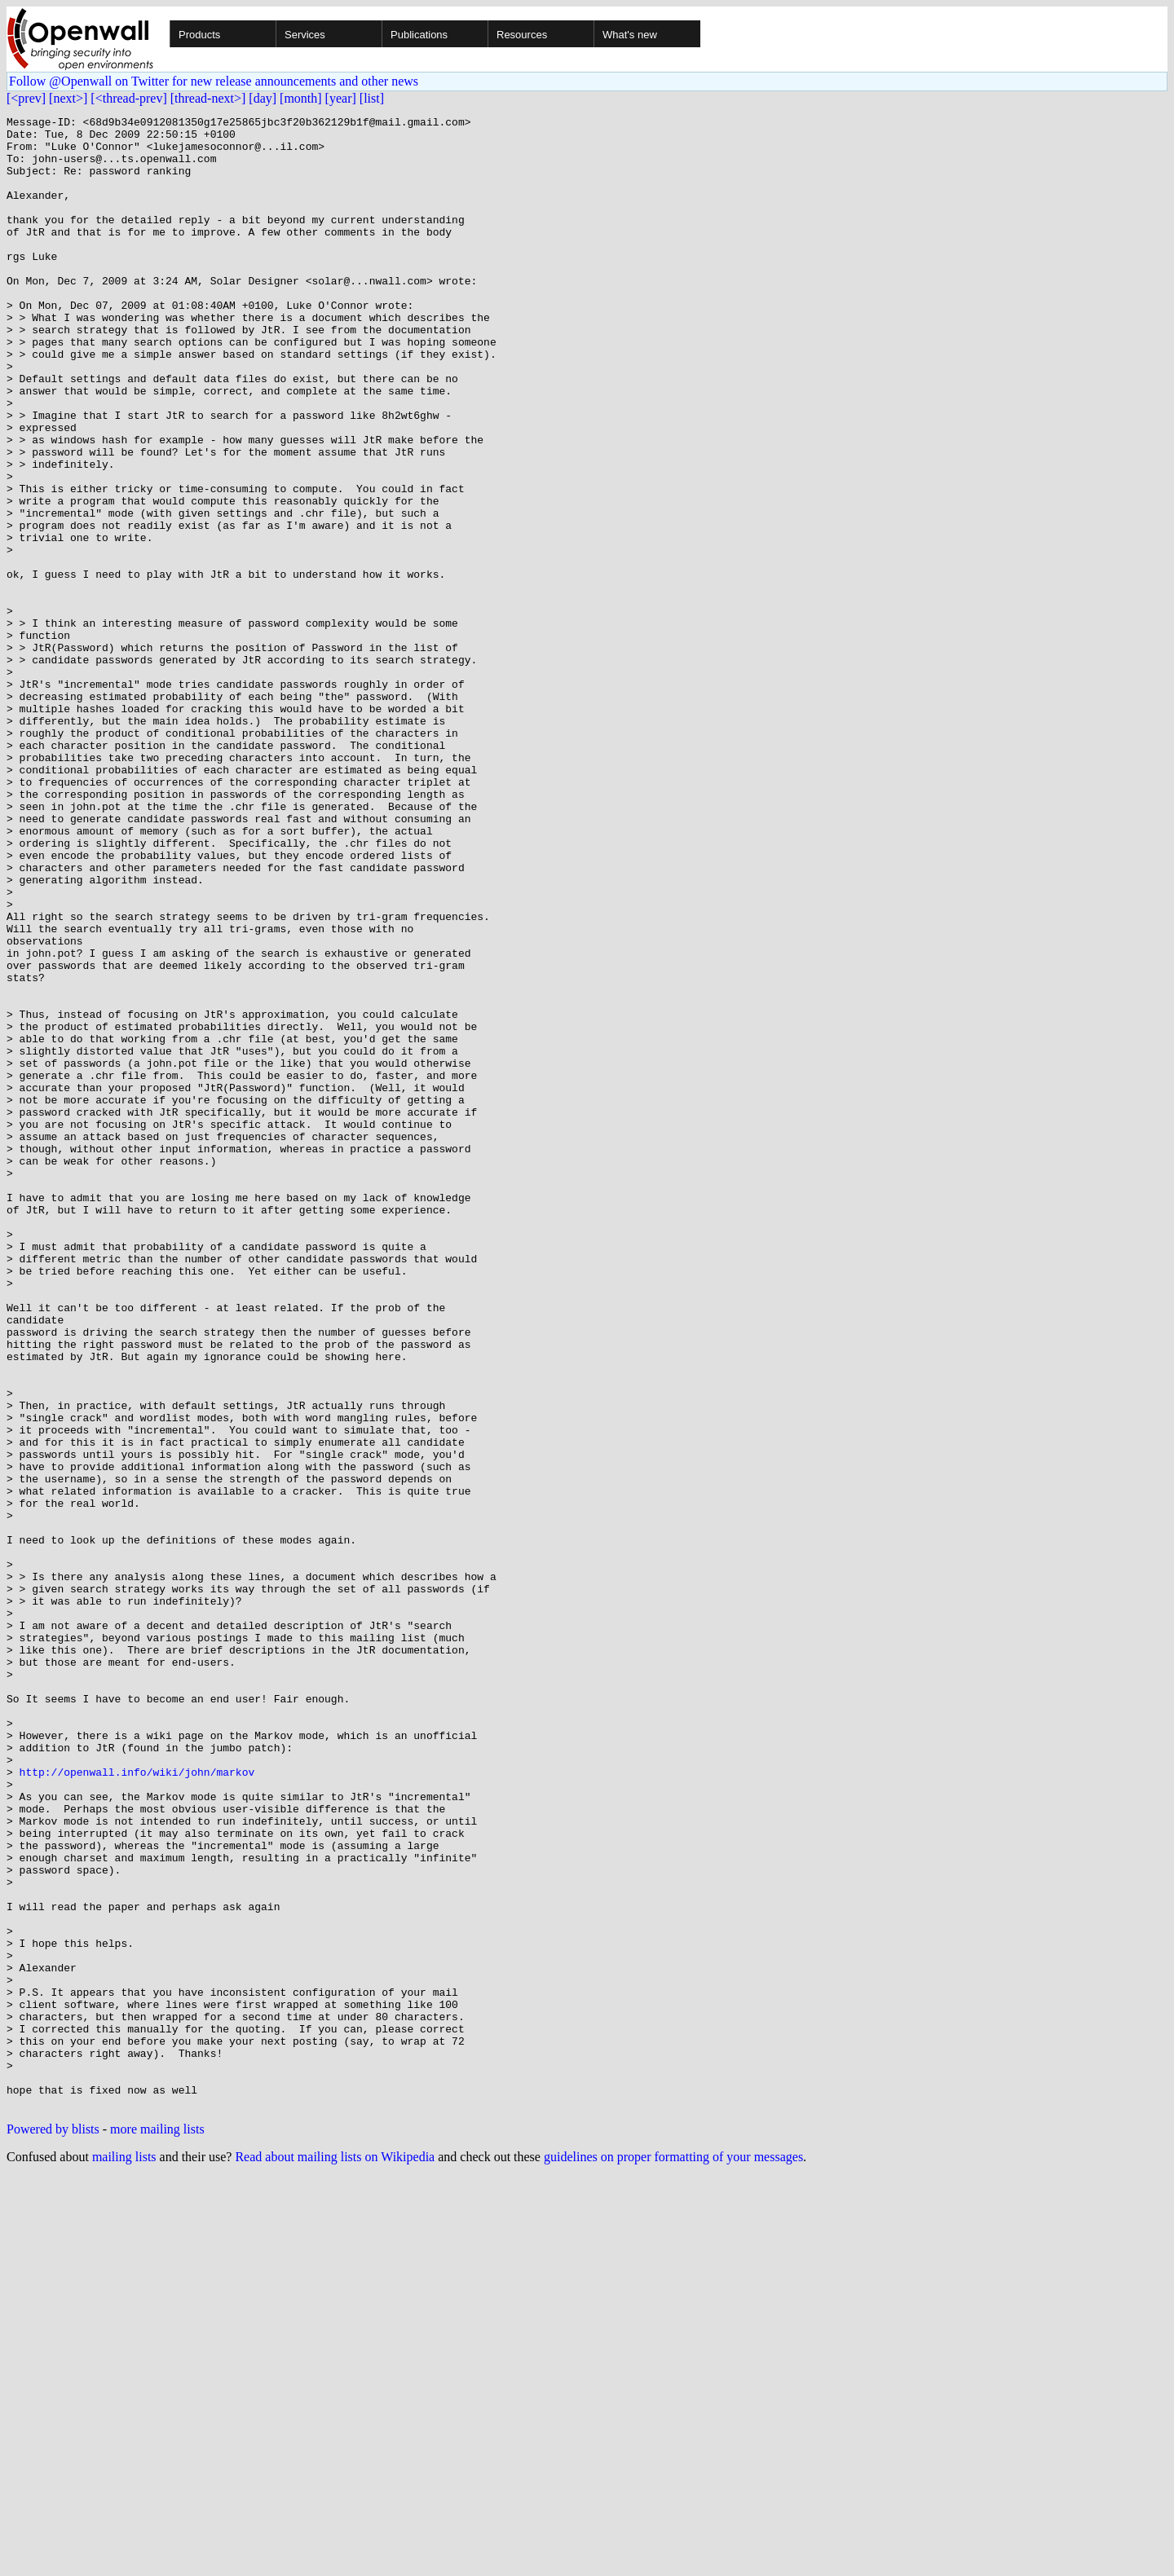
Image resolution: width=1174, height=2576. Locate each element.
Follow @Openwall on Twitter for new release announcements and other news (213, 81)
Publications (419, 35)
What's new (629, 35)
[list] (372, 98)
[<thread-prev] (128, 98)
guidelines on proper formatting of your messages (673, 2555)
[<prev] (26, 98)
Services (305, 35)
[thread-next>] (208, 98)
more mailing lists (157, 2527)
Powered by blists (53, 2527)
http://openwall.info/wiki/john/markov (137, 2104)
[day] (262, 98)
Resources (522, 35)
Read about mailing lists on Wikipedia (335, 2555)
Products (199, 35)
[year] (340, 98)
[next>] (68, 98)
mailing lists (124, 2555)
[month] (301, 98)
